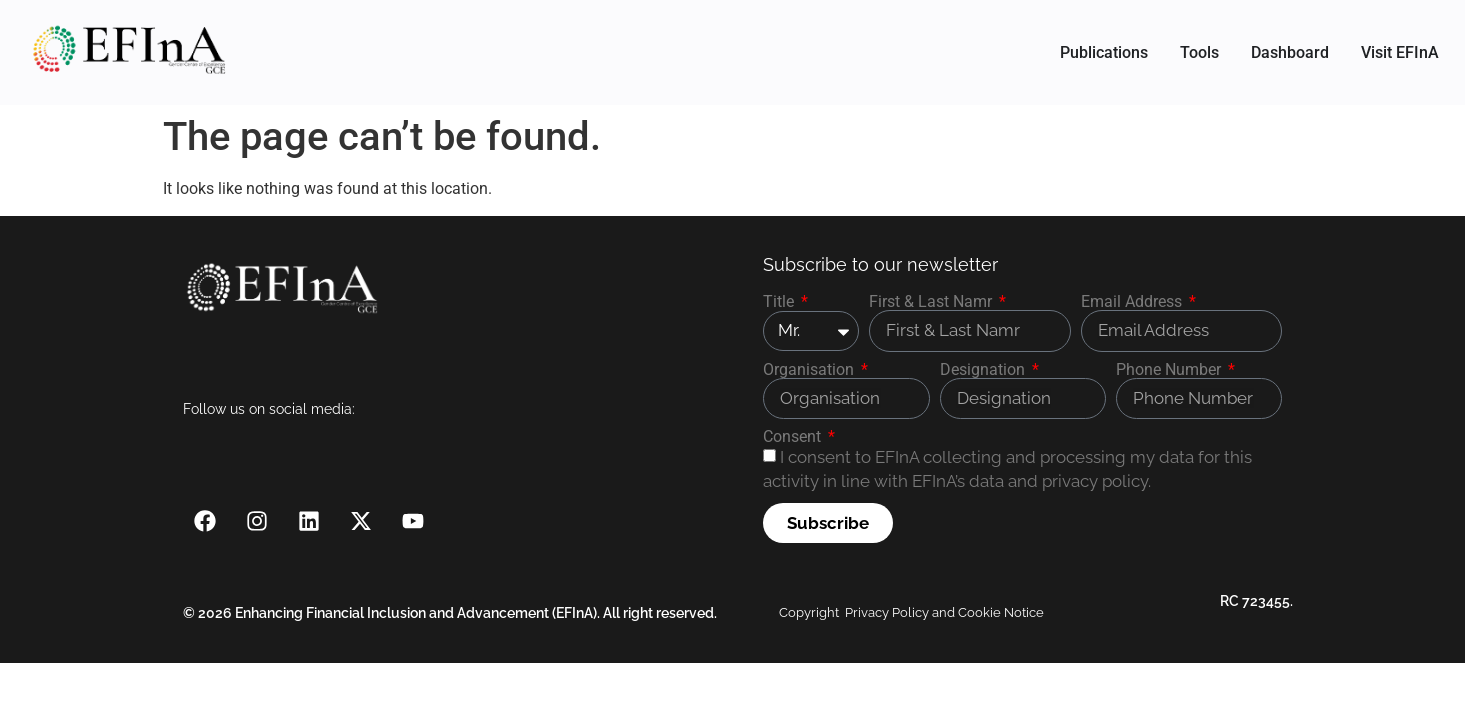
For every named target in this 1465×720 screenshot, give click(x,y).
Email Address (1133, 302)
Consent (794, 437)
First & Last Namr (932, 302)
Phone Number (1170, 370)
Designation (984, 370)
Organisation (810, 370)
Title (780, 302)
